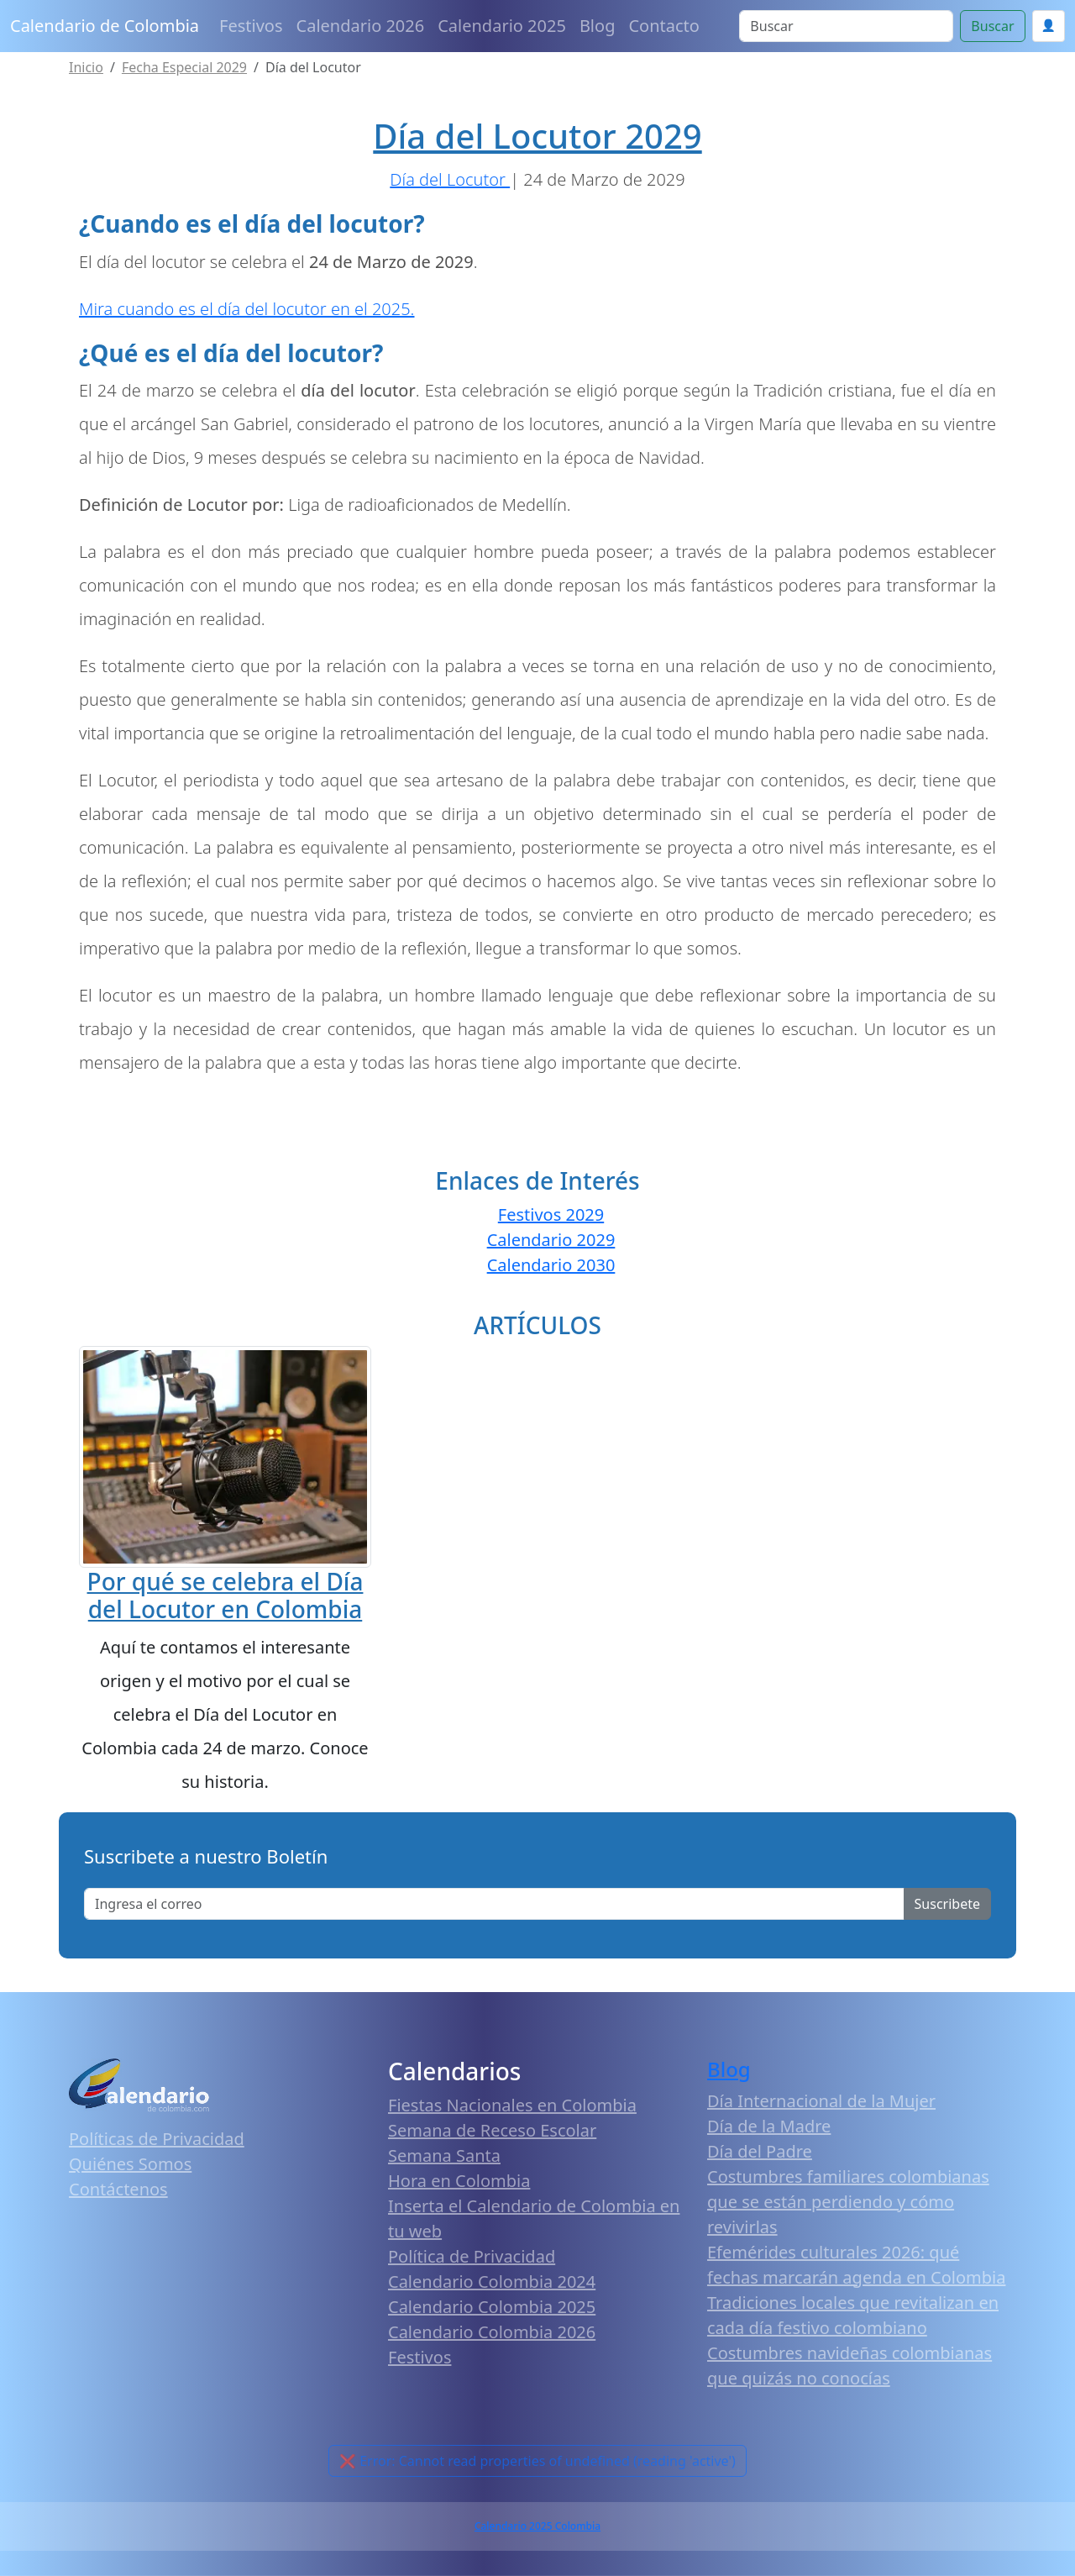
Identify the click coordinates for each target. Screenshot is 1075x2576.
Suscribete (947, 1904)
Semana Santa (444, 2155)
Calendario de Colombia (104, 25)
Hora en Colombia (459, 2180)
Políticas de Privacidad (156, 2138)
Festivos (250, 25)
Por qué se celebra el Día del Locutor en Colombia (225, 1595)
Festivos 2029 (551, 1214)
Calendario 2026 (360, 25)
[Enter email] (494, 1904)
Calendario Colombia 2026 (491, 2332)
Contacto (663, 25)
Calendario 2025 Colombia (537, 2526)
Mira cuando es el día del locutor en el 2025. (247, 308)
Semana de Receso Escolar (492, 2130)
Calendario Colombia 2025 (491, 2306)
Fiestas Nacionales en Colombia (512, 2105)
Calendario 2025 (502, 25)
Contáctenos (118, 2189)
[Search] (846, 26)
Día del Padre (759, 2151)
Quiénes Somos (130, 2164)
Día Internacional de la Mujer (821, 2101)
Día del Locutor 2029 (537, 136)
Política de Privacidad (471, 2256)
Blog (597, 25)
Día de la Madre (769, 2126)
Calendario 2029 (551, 1239)
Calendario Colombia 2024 (491, 2281)
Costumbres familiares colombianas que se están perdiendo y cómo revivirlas (848, 2201)
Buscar (992, 26)
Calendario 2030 (551, 1265)
